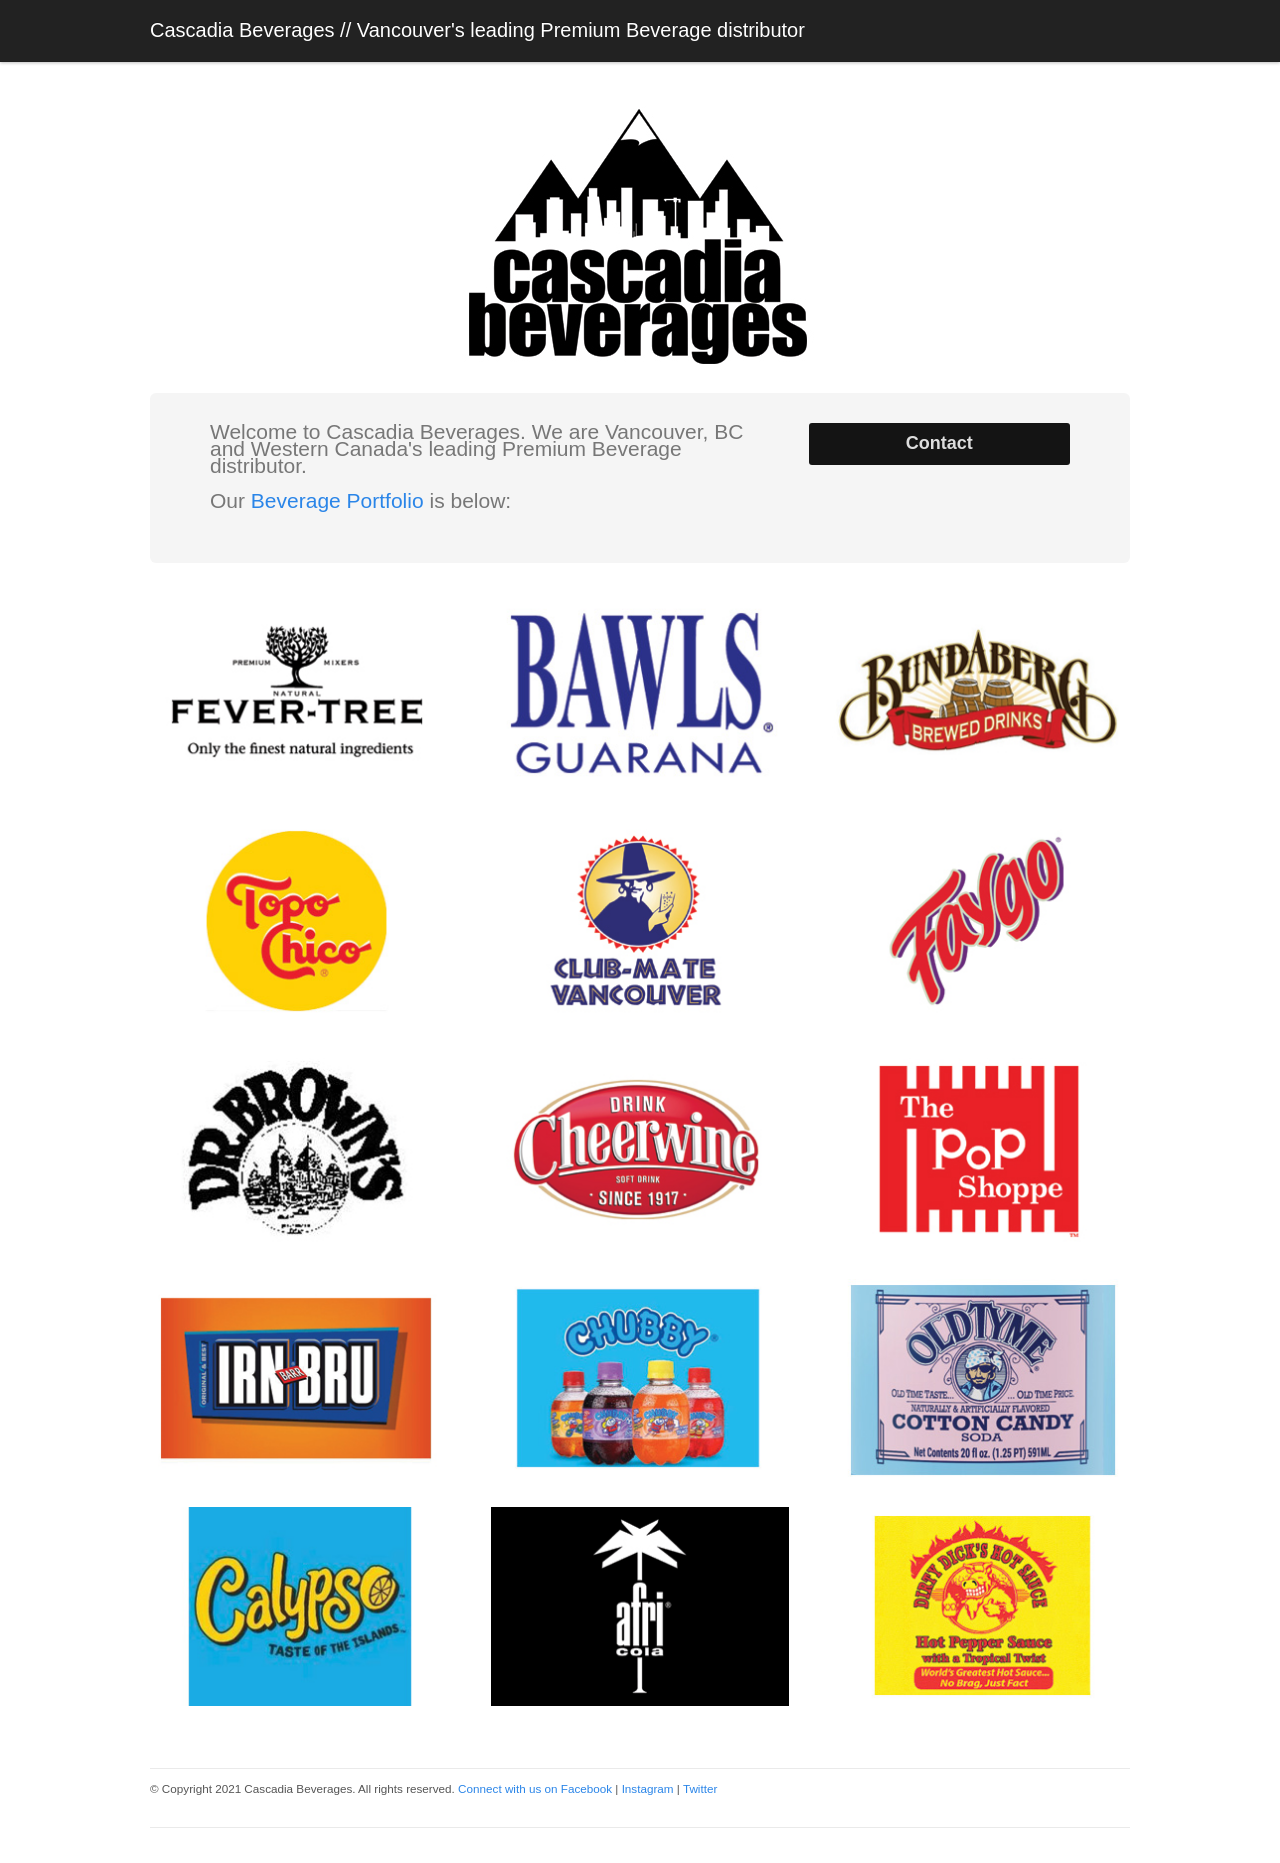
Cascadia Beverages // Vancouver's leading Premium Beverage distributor (477, 30)
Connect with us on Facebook (535, 1788)
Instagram (648, 1788)
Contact (939, 443)
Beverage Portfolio (337, 500)
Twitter (700, 1788)
